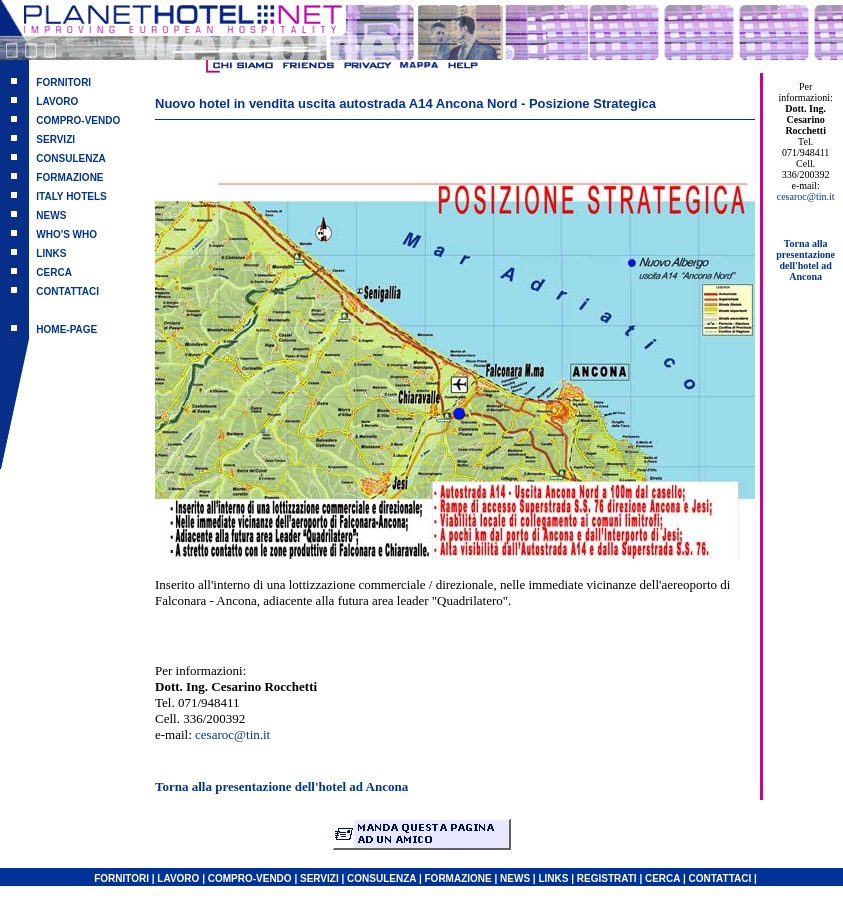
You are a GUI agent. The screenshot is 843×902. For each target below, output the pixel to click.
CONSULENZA (70, 158)
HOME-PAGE (66, 329)
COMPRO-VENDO (78, 120)
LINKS (51, 253)
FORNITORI (63, 82)
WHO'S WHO (66, 234)
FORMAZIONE (69, 177)
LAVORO (57, 101)
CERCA (54, 272)
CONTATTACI (67, 291)
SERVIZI (55, 139)
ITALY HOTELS (71, 196)
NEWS (51, 215)
